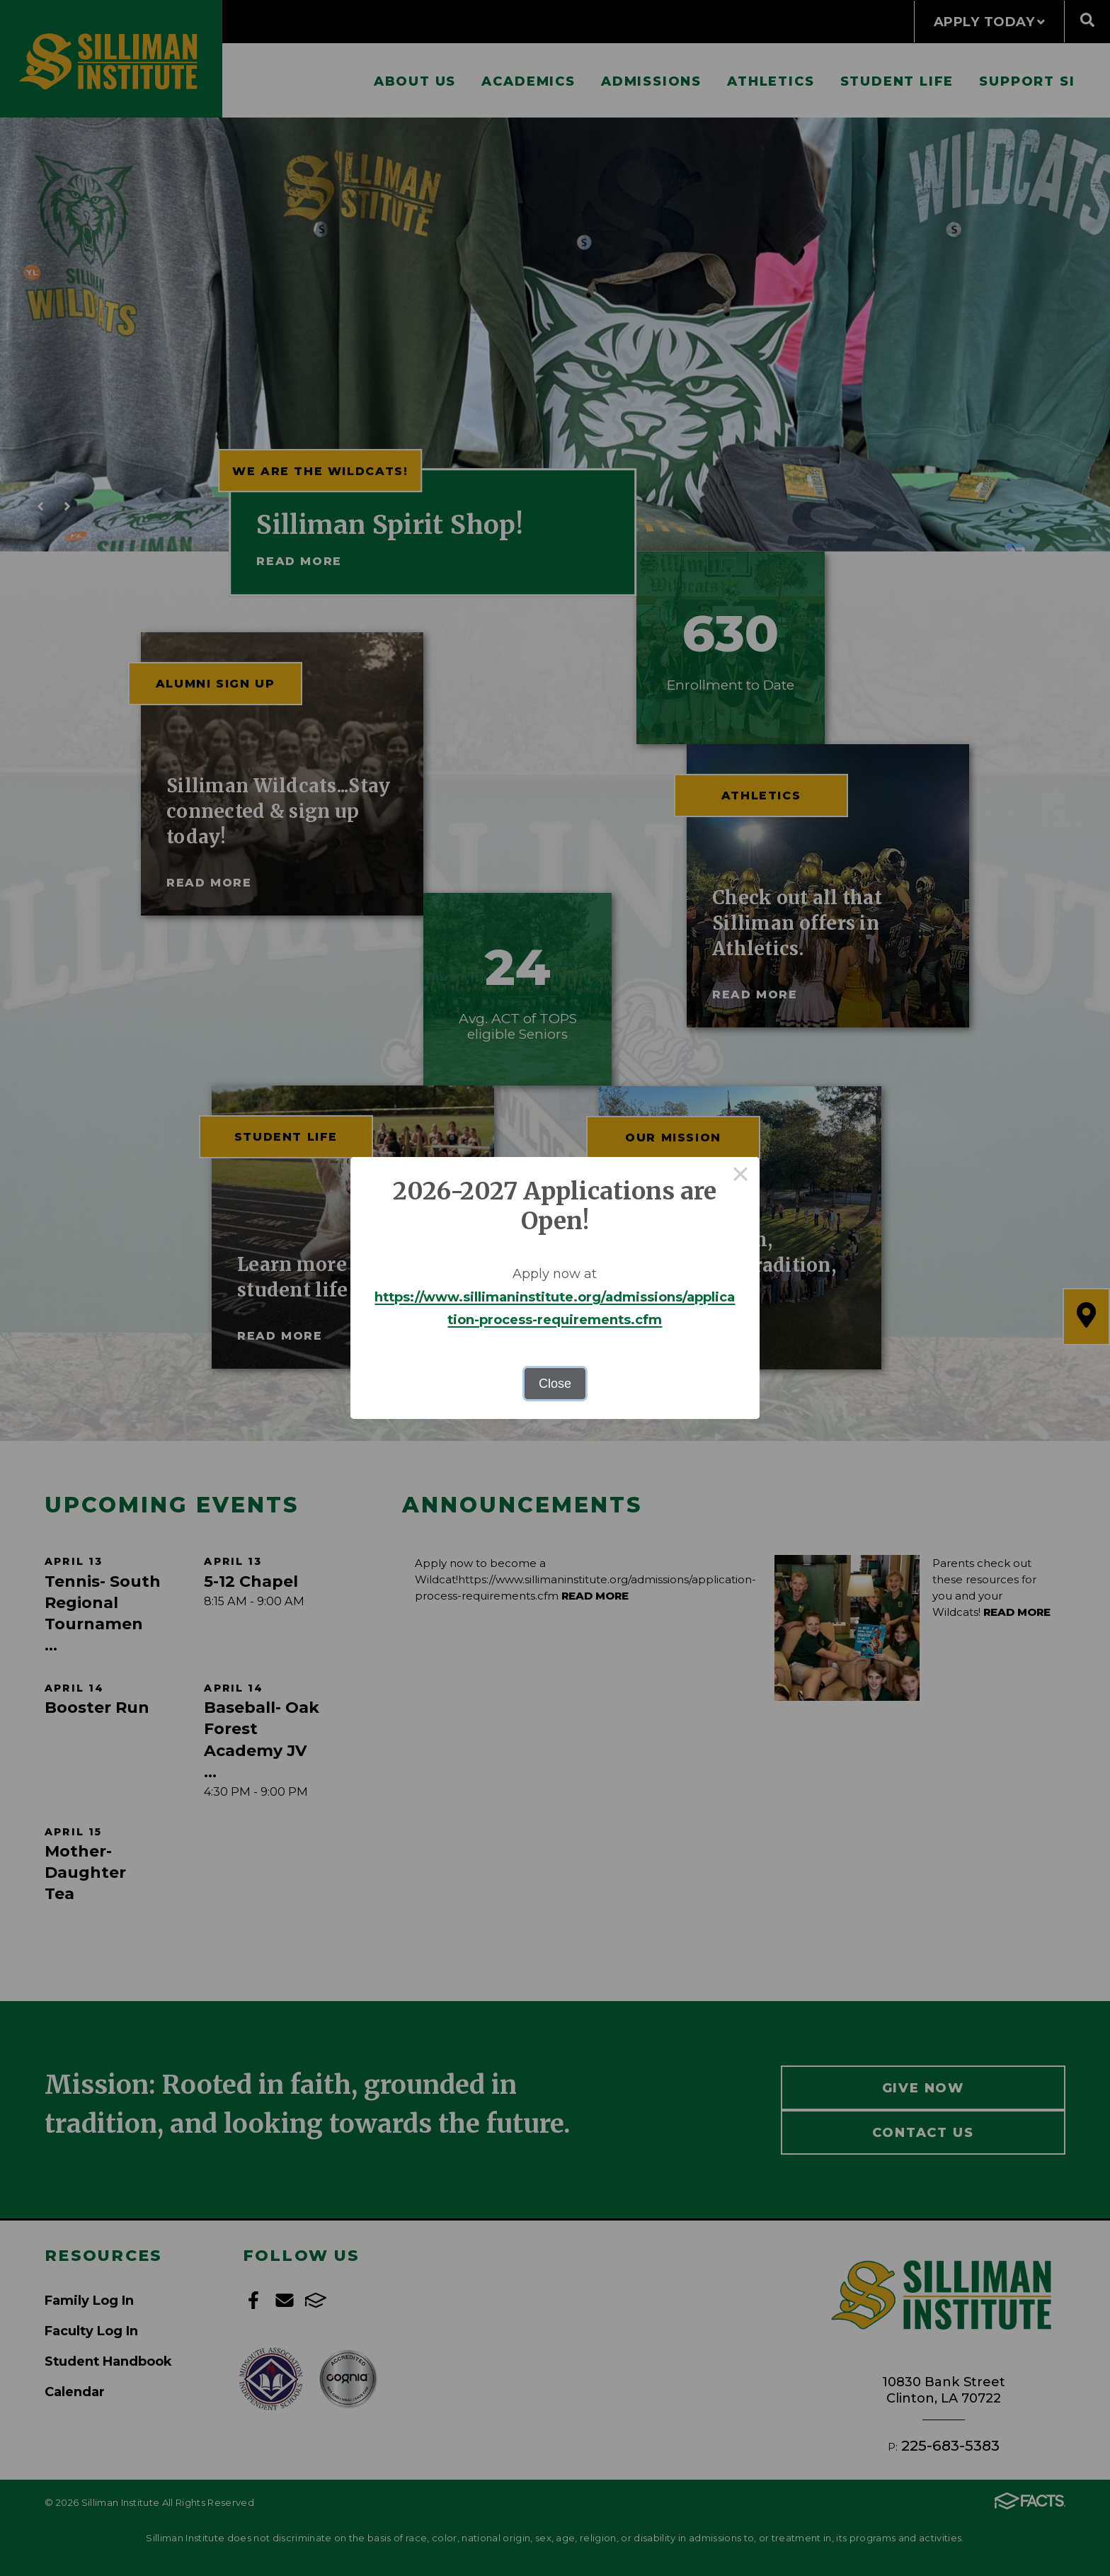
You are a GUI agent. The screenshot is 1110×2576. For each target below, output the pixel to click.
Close (555, 1384)
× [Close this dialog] (740, 1176)
